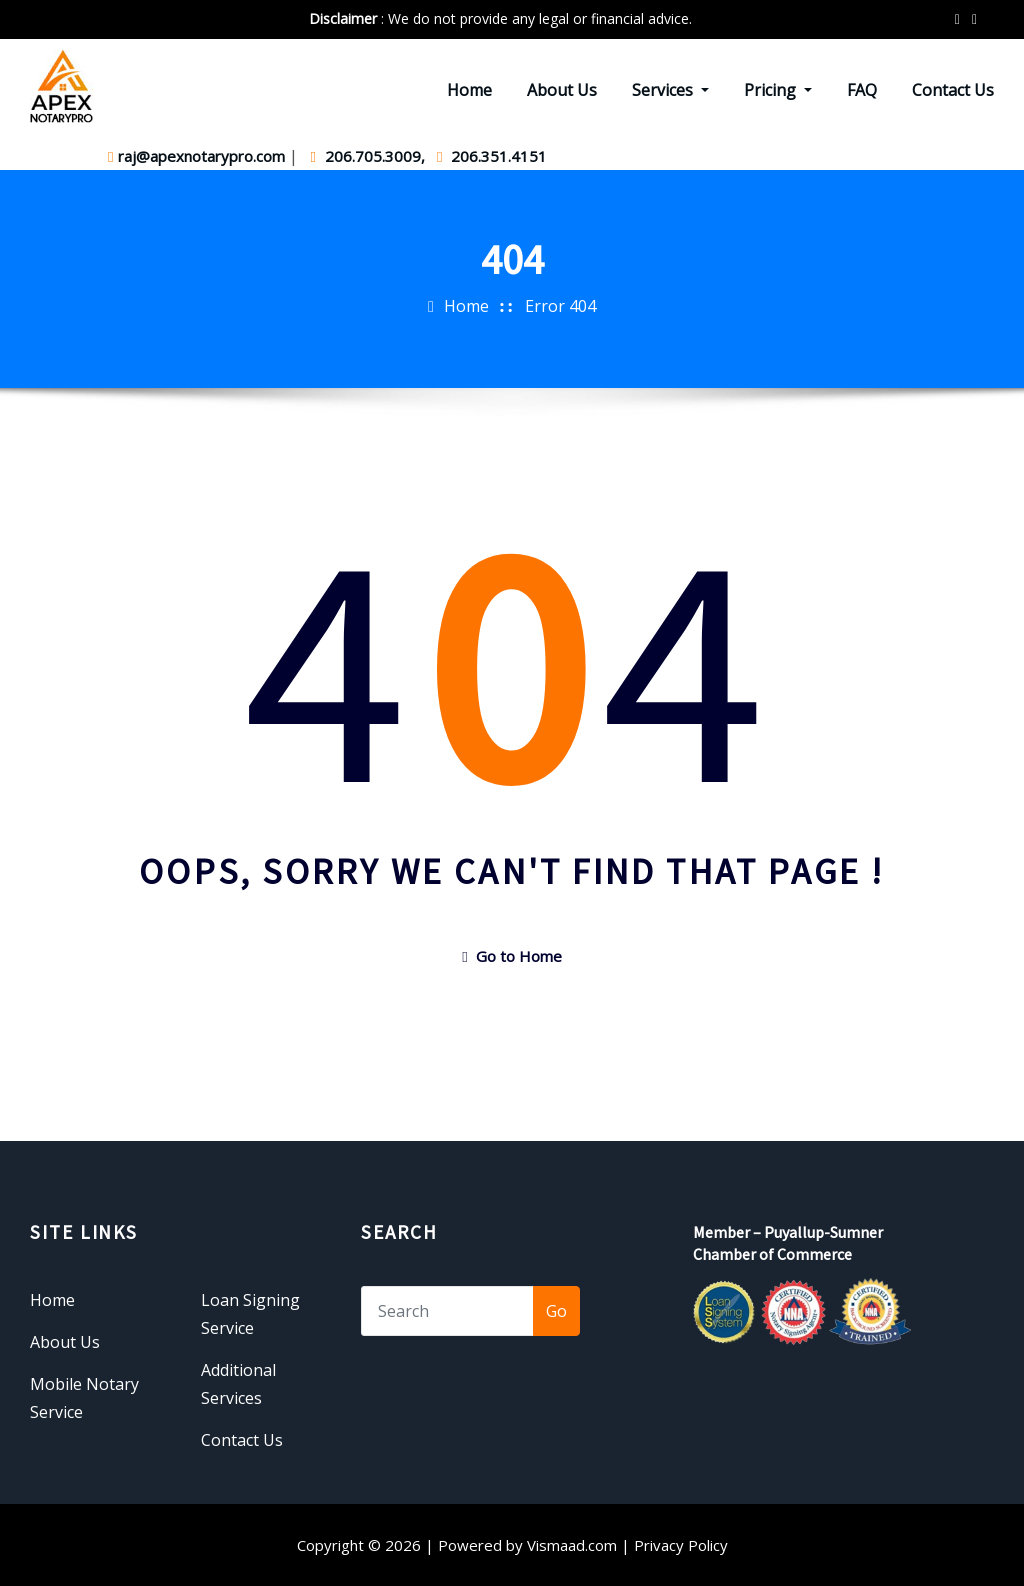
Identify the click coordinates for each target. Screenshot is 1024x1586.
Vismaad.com (572, 1545)
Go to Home (511, 956)
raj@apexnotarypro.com (198, 156)
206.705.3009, (369, 156)
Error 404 (560, 306)
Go (556, 1311)
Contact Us (953, 90)
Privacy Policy (681, 1545)
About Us (562, 90)
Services (670, 90)
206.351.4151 (492, 156)
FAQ (862, 90)
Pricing (778, 90)
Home (469, 90)
